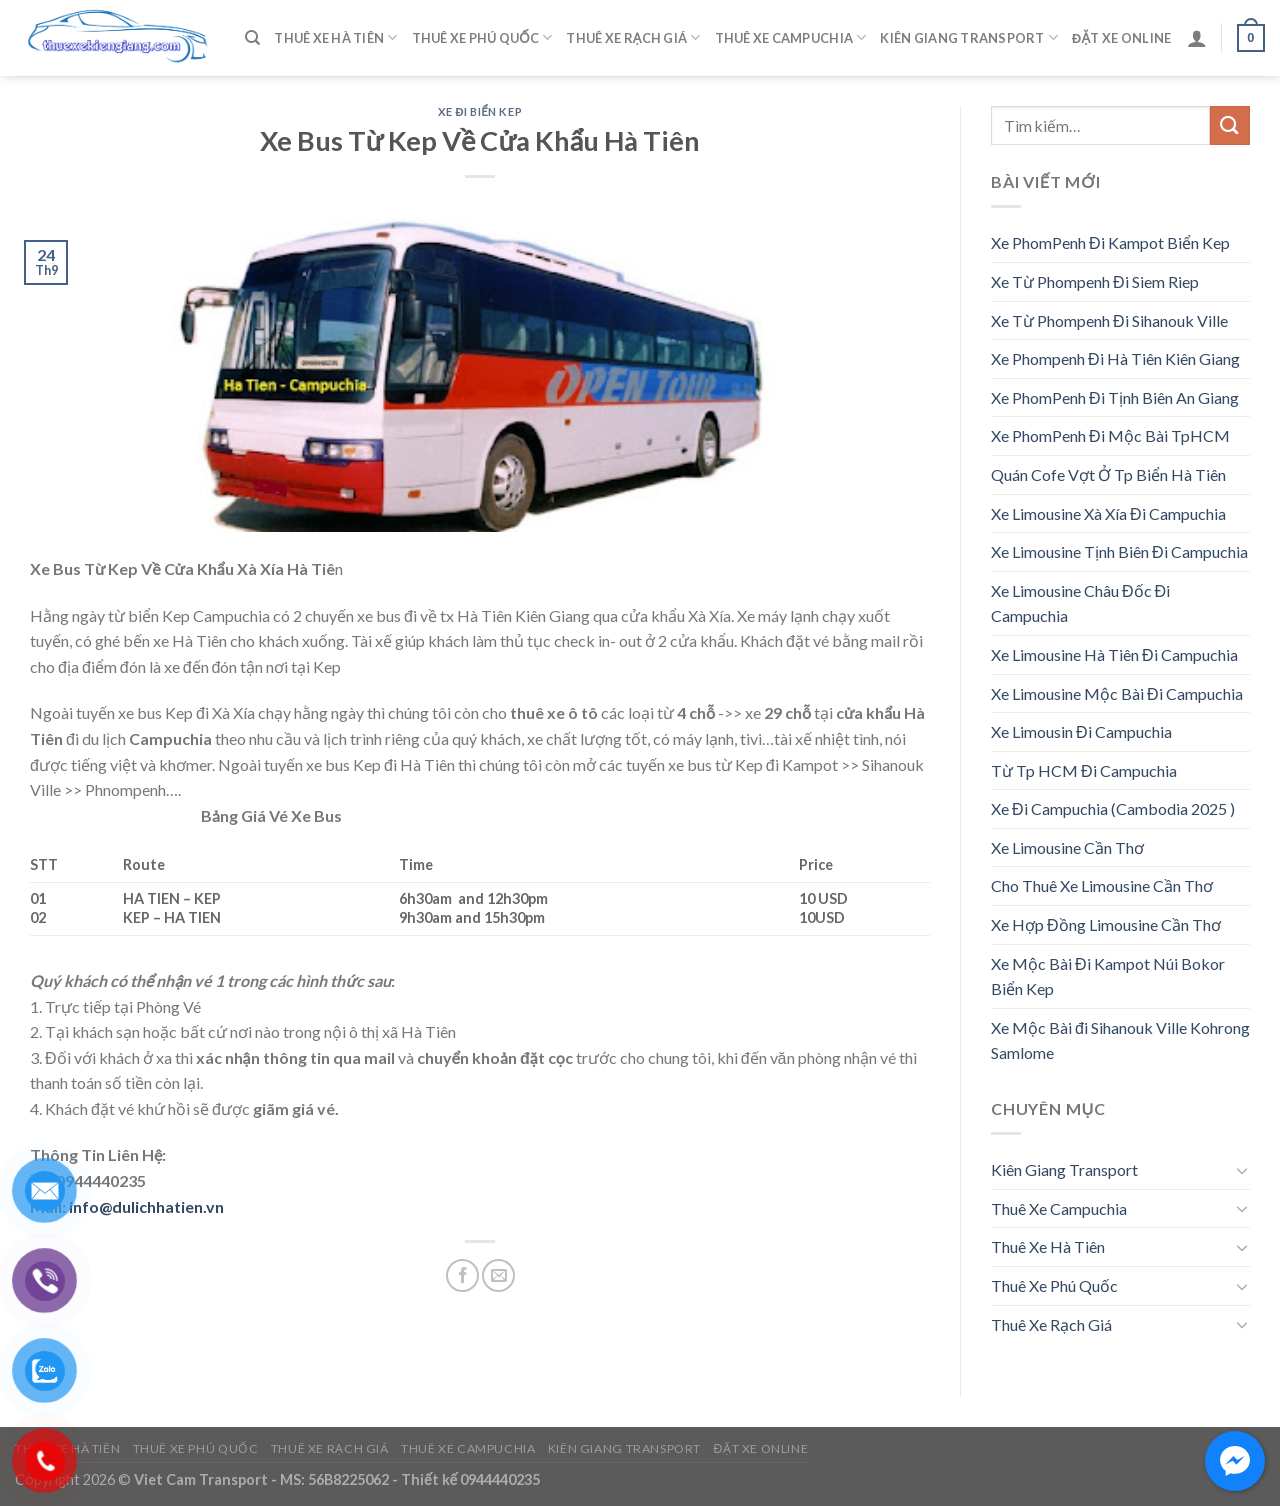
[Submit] (1230, 125)
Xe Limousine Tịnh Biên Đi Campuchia (1119, 551)
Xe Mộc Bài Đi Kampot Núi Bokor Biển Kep (1108, 976)
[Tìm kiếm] (252, 38)
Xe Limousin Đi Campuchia (1081, 731)
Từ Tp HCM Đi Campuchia (1084, 770)
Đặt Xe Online (1121, 38)
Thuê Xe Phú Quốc (482, 37)
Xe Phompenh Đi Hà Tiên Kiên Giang (1115, 358)
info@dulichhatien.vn (146, 1206)
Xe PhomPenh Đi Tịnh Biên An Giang (1115, 397)
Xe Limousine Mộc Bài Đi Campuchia (1117, 693)
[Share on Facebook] (462, 1275)
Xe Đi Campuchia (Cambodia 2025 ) (1113, 808)
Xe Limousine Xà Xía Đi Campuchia (1108, 513)
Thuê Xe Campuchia (791, 37)
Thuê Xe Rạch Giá (633, 37)
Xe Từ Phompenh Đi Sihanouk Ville (1109, 320)
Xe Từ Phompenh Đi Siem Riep (1095, 281)
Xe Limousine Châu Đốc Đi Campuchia (1080, 603)
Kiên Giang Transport (969, 37)
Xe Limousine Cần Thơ (1067, 847)
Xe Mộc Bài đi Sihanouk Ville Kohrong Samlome (1120, 1040)
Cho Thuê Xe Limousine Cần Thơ (1102, 885)
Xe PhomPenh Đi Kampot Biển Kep (1110, 242)
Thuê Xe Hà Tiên (335, 37)
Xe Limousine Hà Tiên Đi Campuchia (1114, 654)
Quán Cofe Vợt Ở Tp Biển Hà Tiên (1108, 474)
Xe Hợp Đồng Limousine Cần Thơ (1106, 924)
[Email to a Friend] (498, 1275)
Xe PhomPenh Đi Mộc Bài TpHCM (1110, 435)
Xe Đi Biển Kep (480, 111)
